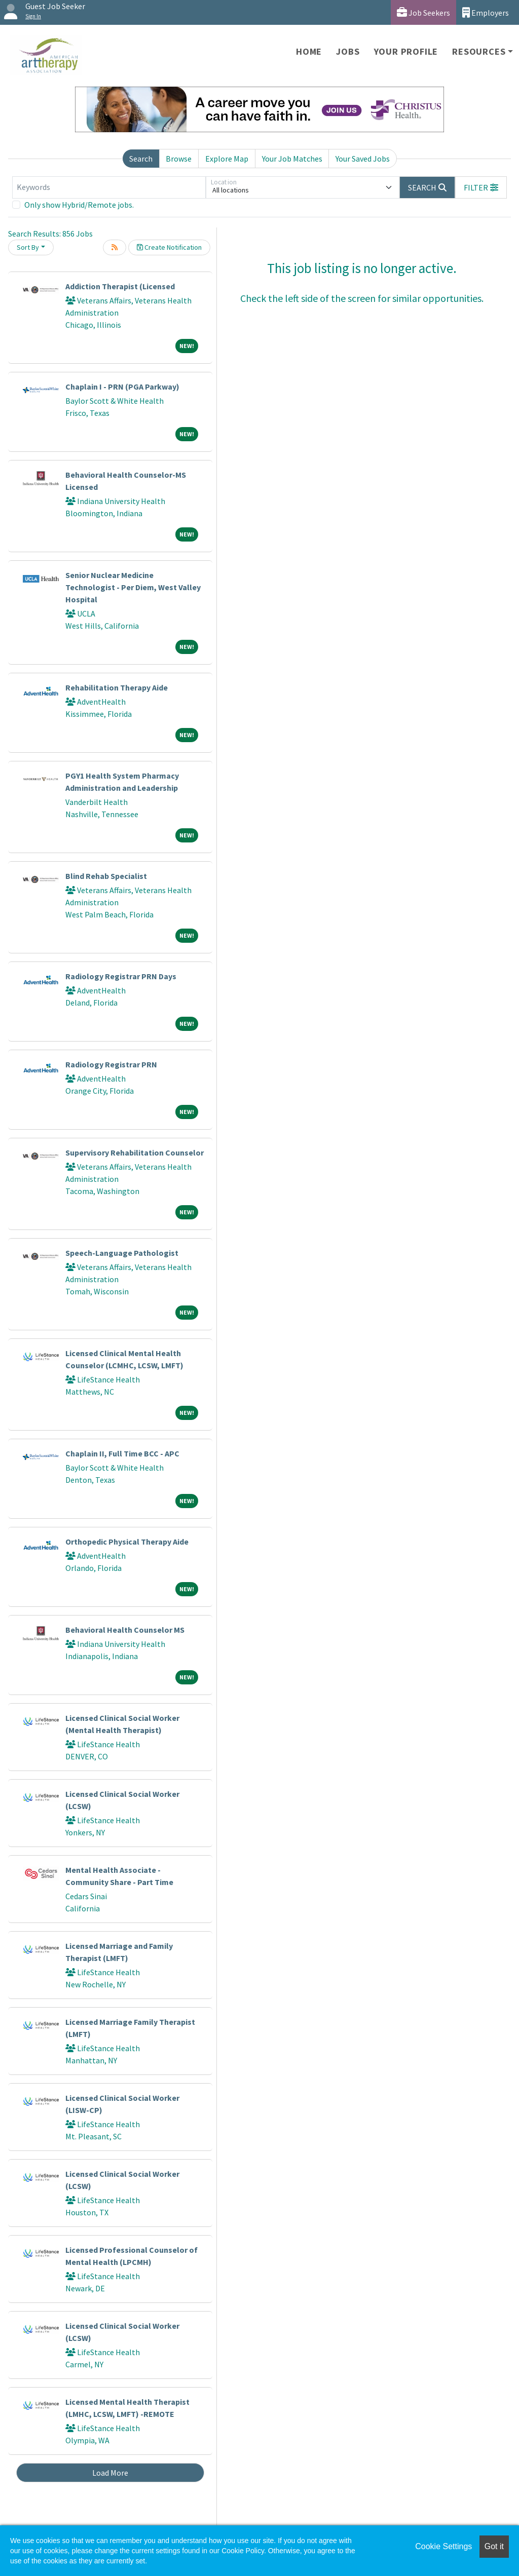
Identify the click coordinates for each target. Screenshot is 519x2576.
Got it (494, 2546)
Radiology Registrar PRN (111, 1064)
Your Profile (406, 51)
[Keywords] (109, 187)
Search (141, 158)
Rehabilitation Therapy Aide (116, 687)
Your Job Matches (292, 158)
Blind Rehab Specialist (106, 876)
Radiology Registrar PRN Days (120, 976)
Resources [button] (478, 51)
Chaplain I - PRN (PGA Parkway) (122, 386)
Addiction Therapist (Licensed (120, 286)
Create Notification (169, 247)
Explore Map (226, 158)
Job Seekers (423, 12)
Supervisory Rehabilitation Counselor (134, 1152)
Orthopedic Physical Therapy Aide (127, 1541)
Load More (110, 2473)
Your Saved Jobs (363, 158)
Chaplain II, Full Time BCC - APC (122, 1453)
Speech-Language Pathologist (121, 1253)
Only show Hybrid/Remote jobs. (79, 205)
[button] (481, 187)
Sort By (28, 247)
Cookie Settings (443, 2546)
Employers (485, 12)
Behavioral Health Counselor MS (124, 1630)
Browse (179, 158)
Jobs (347, 51)
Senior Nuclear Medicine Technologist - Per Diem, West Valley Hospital (133, 587)
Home (309, 51)
